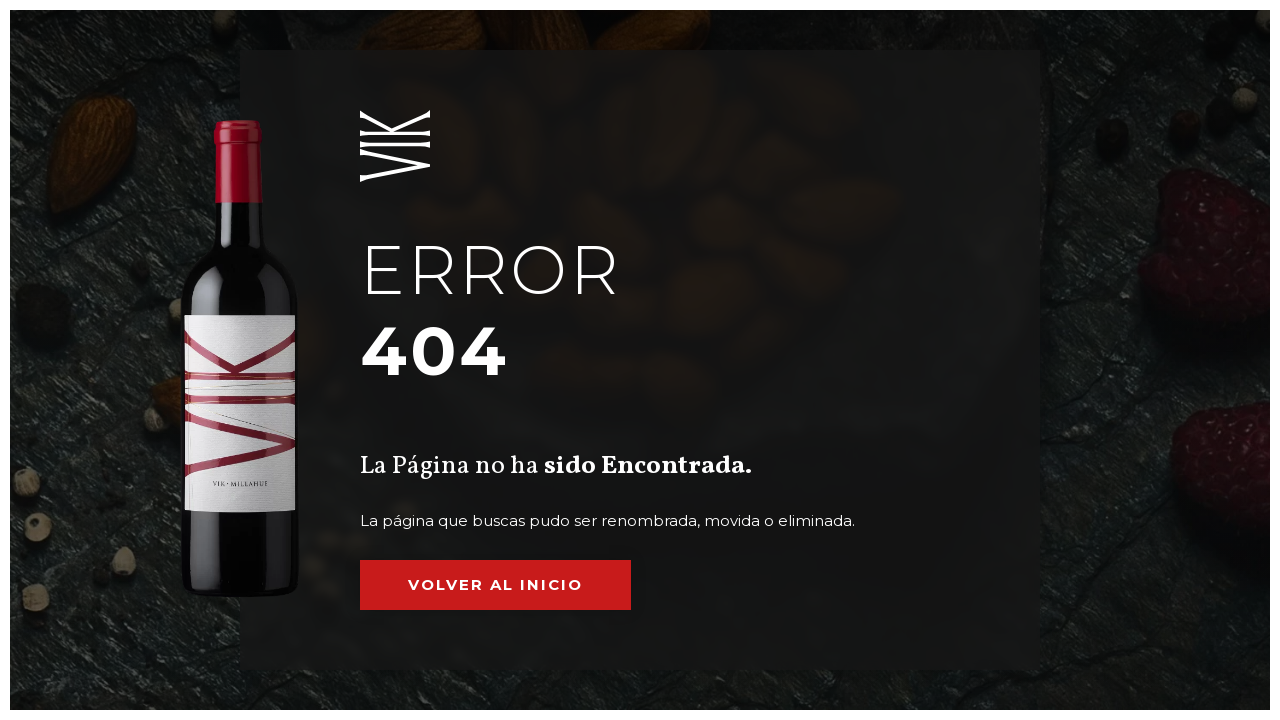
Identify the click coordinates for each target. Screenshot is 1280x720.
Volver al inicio (495, 584)
